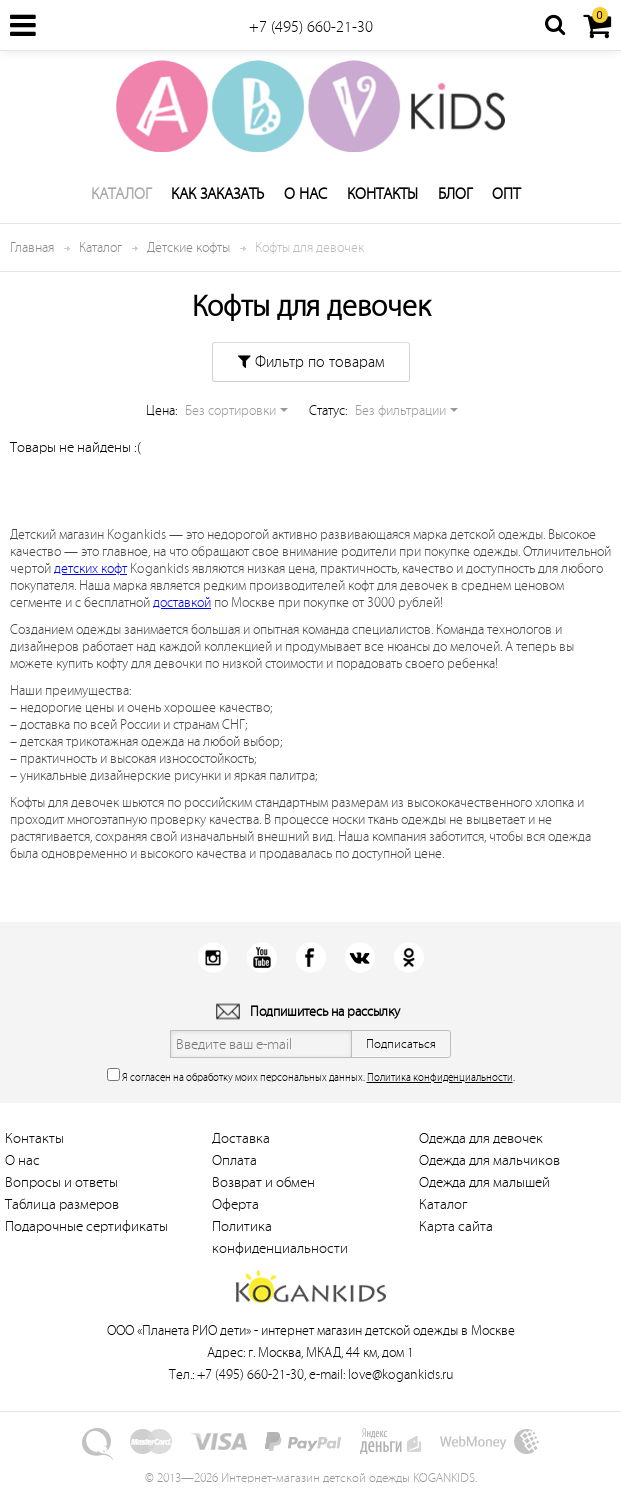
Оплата (234, 1160)
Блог (455, 194)
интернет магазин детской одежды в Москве (388, 1330)
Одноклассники (408, 957)
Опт (506, 194)
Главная (32, 247)
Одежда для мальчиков (489, 1160)
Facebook (310, 957)
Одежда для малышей (484, 1182)
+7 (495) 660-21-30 (311, 27)
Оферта (235, 1204)
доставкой (182, 602)
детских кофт (90, 568)
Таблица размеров (62, 1204)
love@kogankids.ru (400, 1374)
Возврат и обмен (263, 1182)
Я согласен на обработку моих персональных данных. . (311, 1075)
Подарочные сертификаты (86, 1226)
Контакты (382, 194)
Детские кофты (188, 247)
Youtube (261, 957)
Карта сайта (456, 1226)
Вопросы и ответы (61, 1182)
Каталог (121, 194)
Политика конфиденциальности (440, 1077)
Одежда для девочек (481, 1138)
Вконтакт (359, 957)
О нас (305, 194)
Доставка (241, 1138)
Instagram (212, 957)
